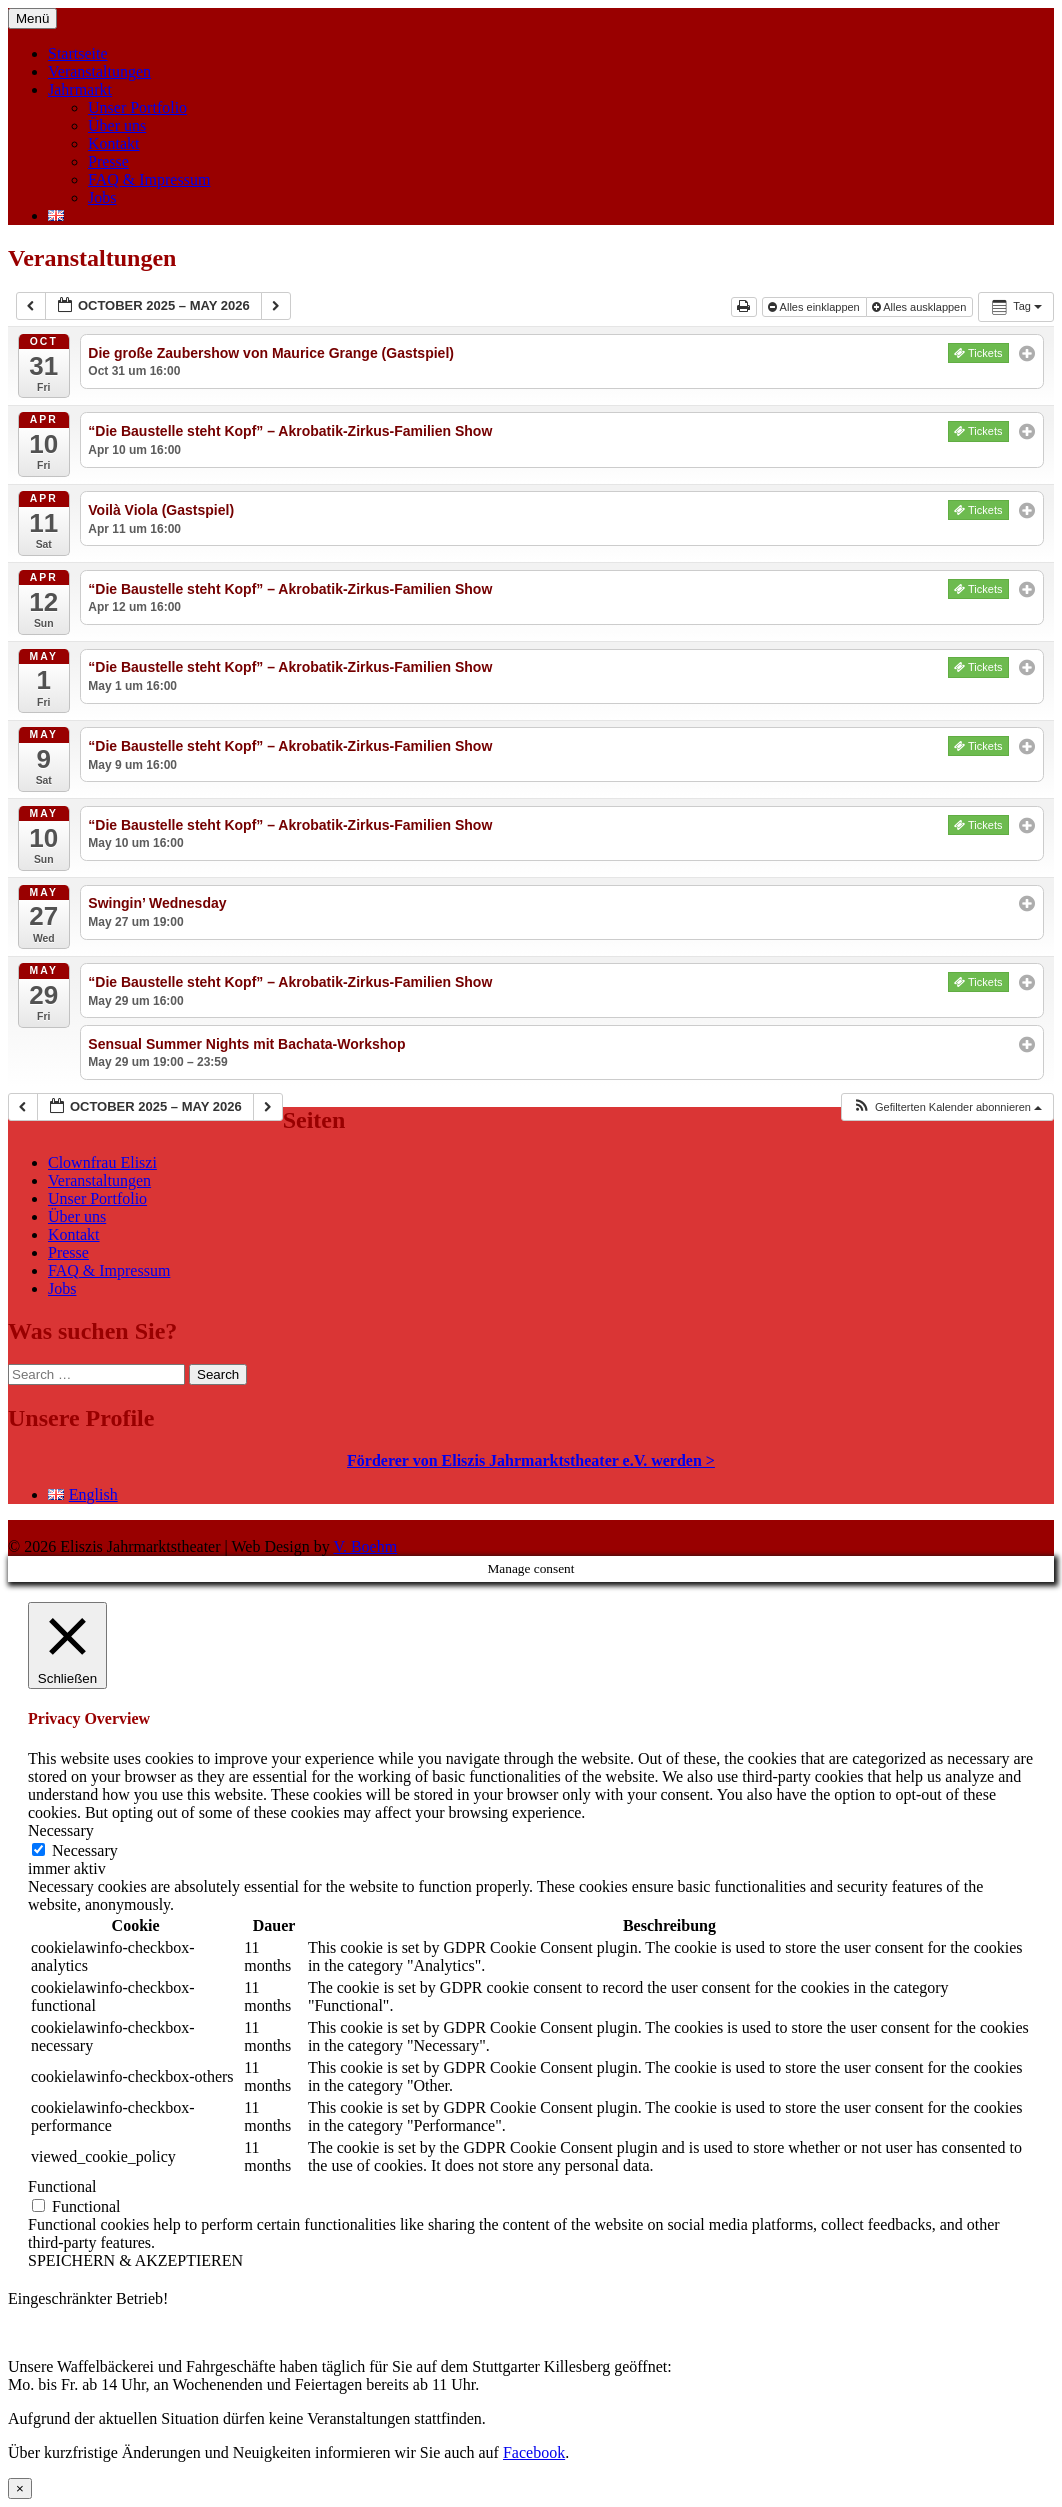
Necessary (85, 1850)
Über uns (117, 125)
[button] (947, 1107)
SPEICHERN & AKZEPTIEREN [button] (135, 2260)
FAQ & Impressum (149, 179)
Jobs (102, 197)
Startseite (78, 53)
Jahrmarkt (80, 89)
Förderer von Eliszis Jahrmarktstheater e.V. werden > (531, 1460)
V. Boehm (365, 1546)
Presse (108, 161)
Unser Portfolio (137, 107)
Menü (32, 18)
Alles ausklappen (921, 307)
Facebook (534, 2452)
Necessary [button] (61, 1830)
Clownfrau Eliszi (102, 1162)
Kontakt (114, 143)
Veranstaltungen (99, 71)
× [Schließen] (20, 2488)
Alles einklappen (815, 307)
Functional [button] (62, 2186)
